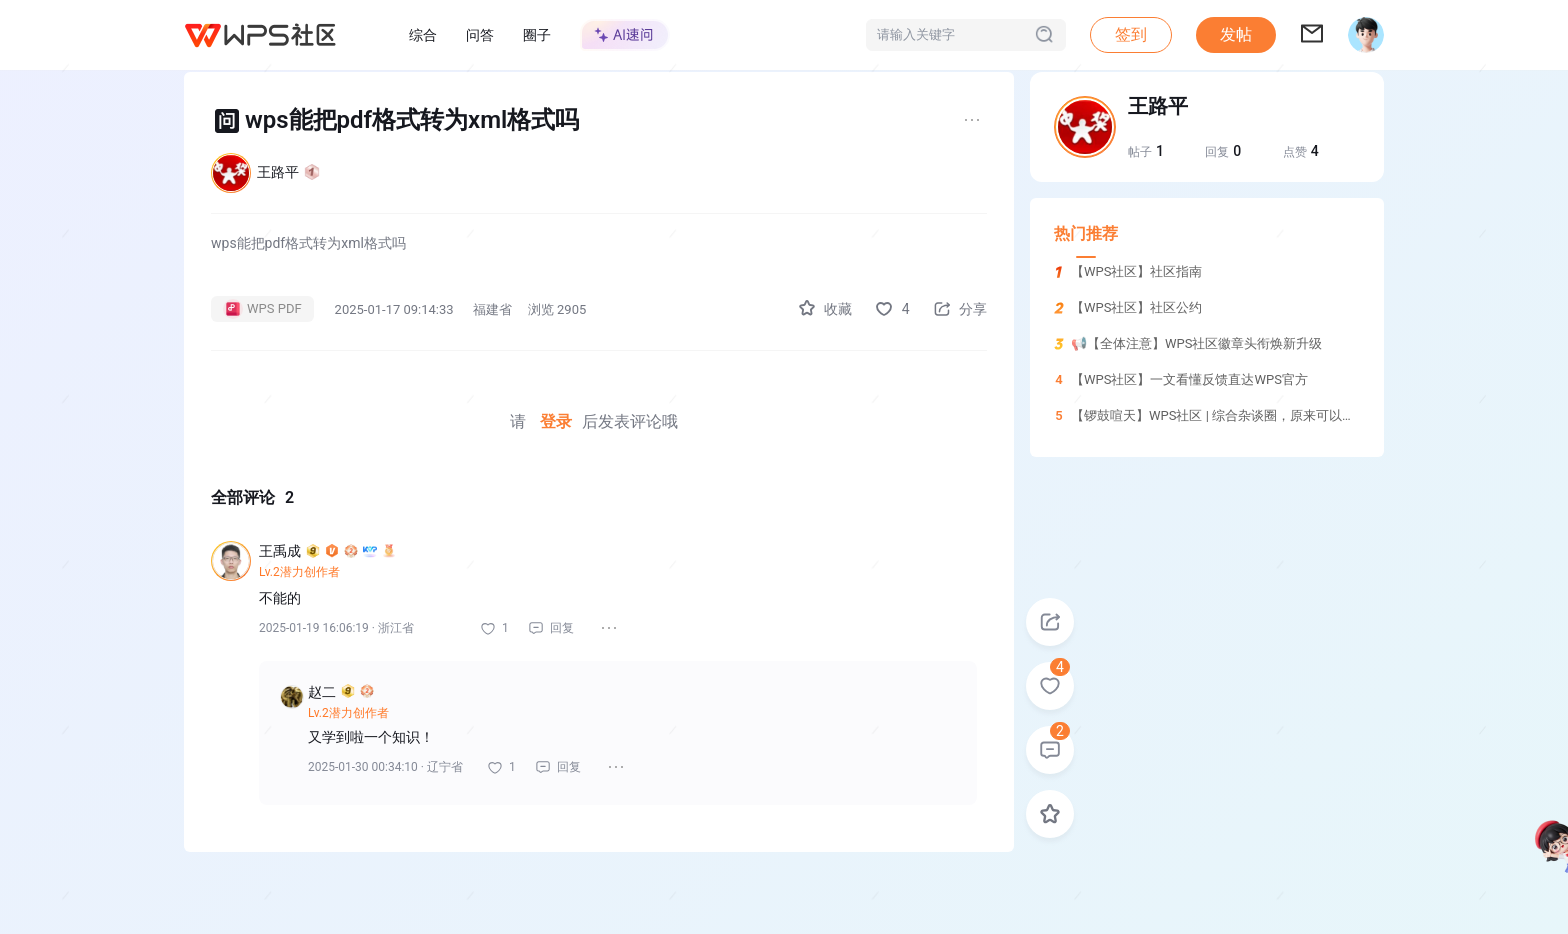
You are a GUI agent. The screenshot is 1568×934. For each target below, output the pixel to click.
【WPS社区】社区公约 (1136, 307)
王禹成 (327, 551)
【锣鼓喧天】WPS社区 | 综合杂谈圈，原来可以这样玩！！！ (1245, 415)
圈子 (537, 35)
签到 (1131, 34)
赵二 (341, 692)
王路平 (288, 172)
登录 (556, 421)
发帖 (1236, 34)
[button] (1236, 35)
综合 (423, 35)
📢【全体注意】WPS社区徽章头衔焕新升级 (1196, 343)
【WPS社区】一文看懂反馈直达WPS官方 (1189, 379)
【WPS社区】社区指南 (1136, 271)
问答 (480, 35)
